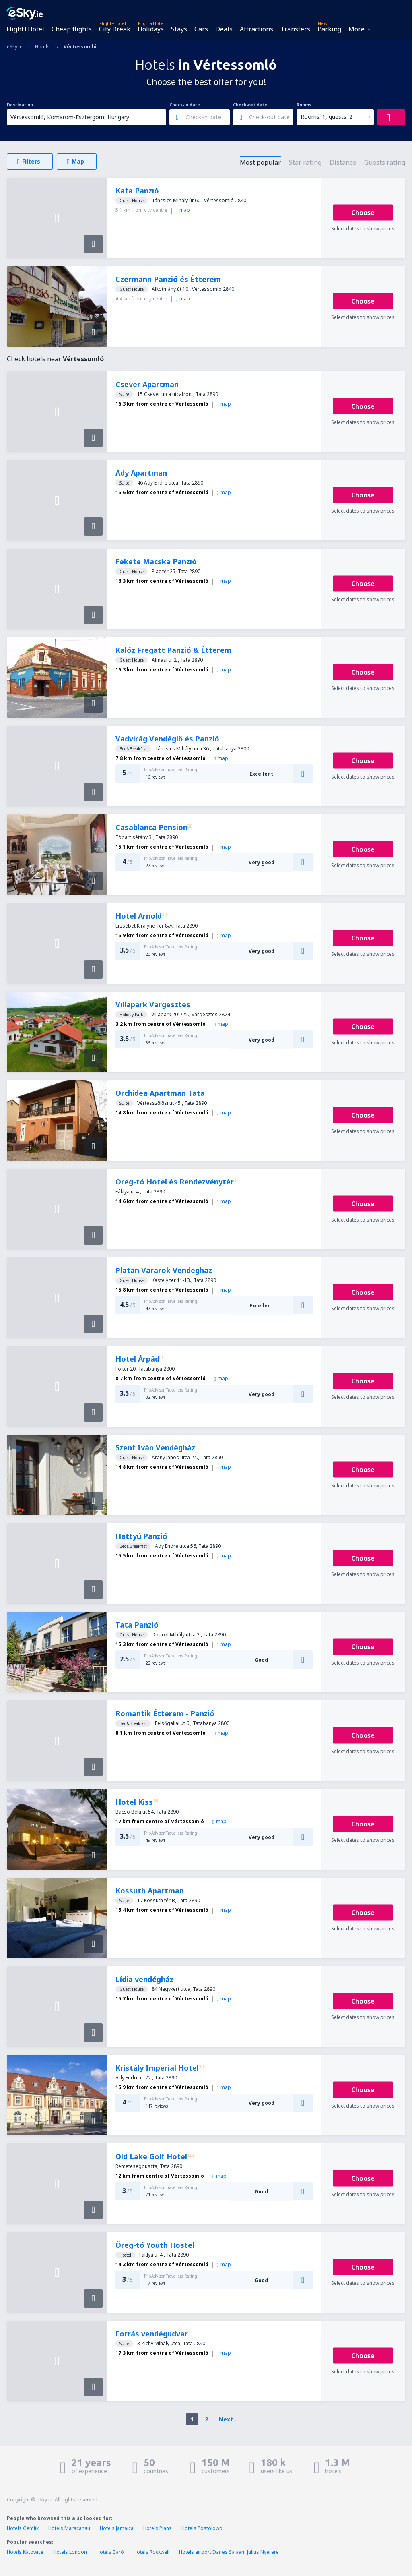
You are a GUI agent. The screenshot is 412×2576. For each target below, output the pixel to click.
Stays (179, 29)
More (356, 29)
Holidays (151, 29)
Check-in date (184, 105)
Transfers (295, 29)
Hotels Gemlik (23, 2528)
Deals (224, 29)
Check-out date (250, 105)
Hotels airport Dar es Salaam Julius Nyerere (229, 2552)
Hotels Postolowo (201, 2528)
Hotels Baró (110, 2552)
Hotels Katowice (25, 2552)
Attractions (256, 29)
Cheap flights (72, 29)
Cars (201, 29)
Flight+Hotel (25, 29)
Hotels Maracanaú (69, 2528)
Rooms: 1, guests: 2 (326, 116)
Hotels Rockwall (151, 2552)
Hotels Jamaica (117, 2528)
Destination (20, 105)
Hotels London (70, 2552)
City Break (114, 29)
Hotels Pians (157, 2528)
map (183, 210)
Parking (329, 29)
